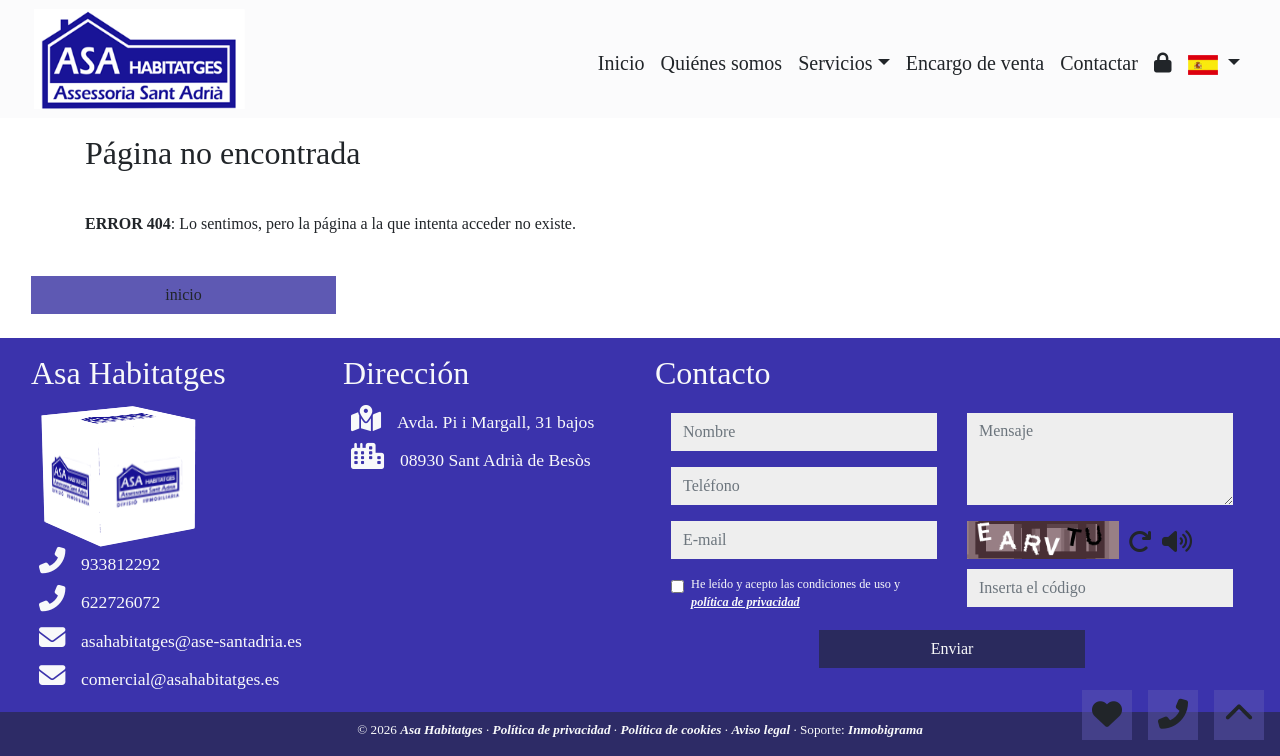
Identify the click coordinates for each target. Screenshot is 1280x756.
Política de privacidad (553, 729)
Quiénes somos (721, 63)
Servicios (835, 63)
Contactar (1099, 63)
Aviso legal (762, 729)
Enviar (952, 648)
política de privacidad (745, 602)
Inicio (621, 63)
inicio (183, 294)
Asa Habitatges (443, 729)
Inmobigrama (885, 729)
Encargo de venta (975, 63)
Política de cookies (672, 729)
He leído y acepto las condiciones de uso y (795, 593)
